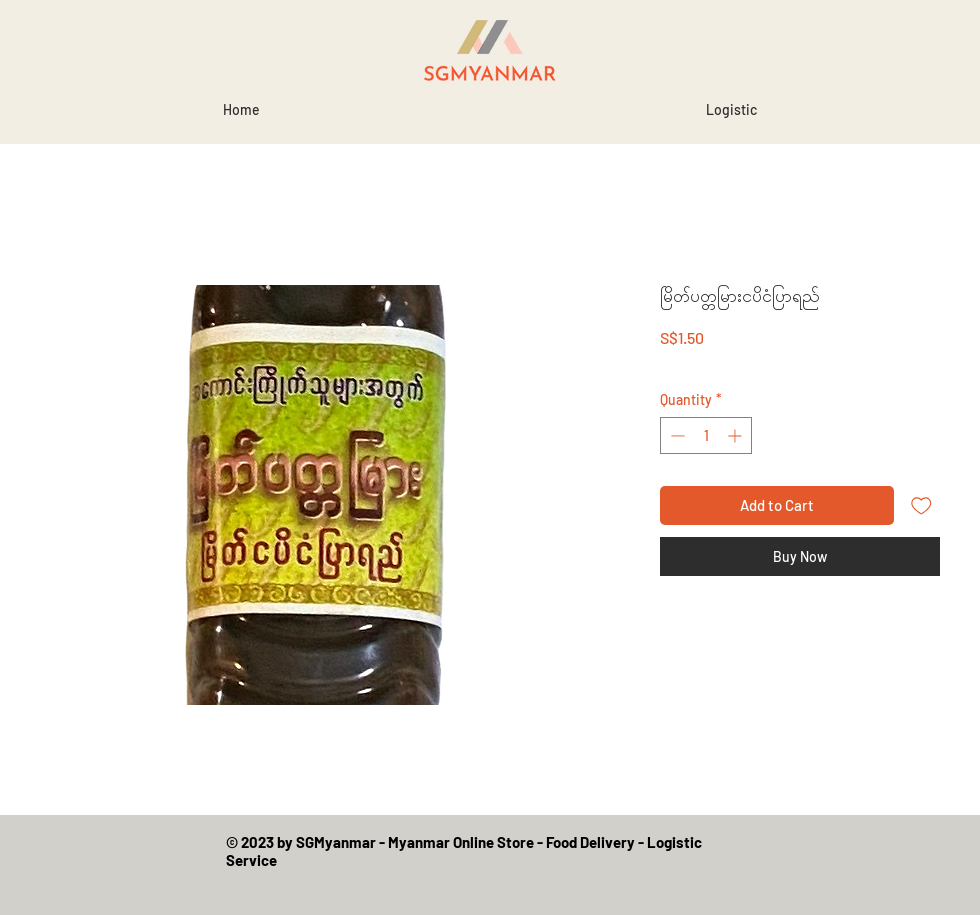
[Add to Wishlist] (921, 505)
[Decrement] (675, 435)
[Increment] (736, 435)
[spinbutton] (706, 435)
